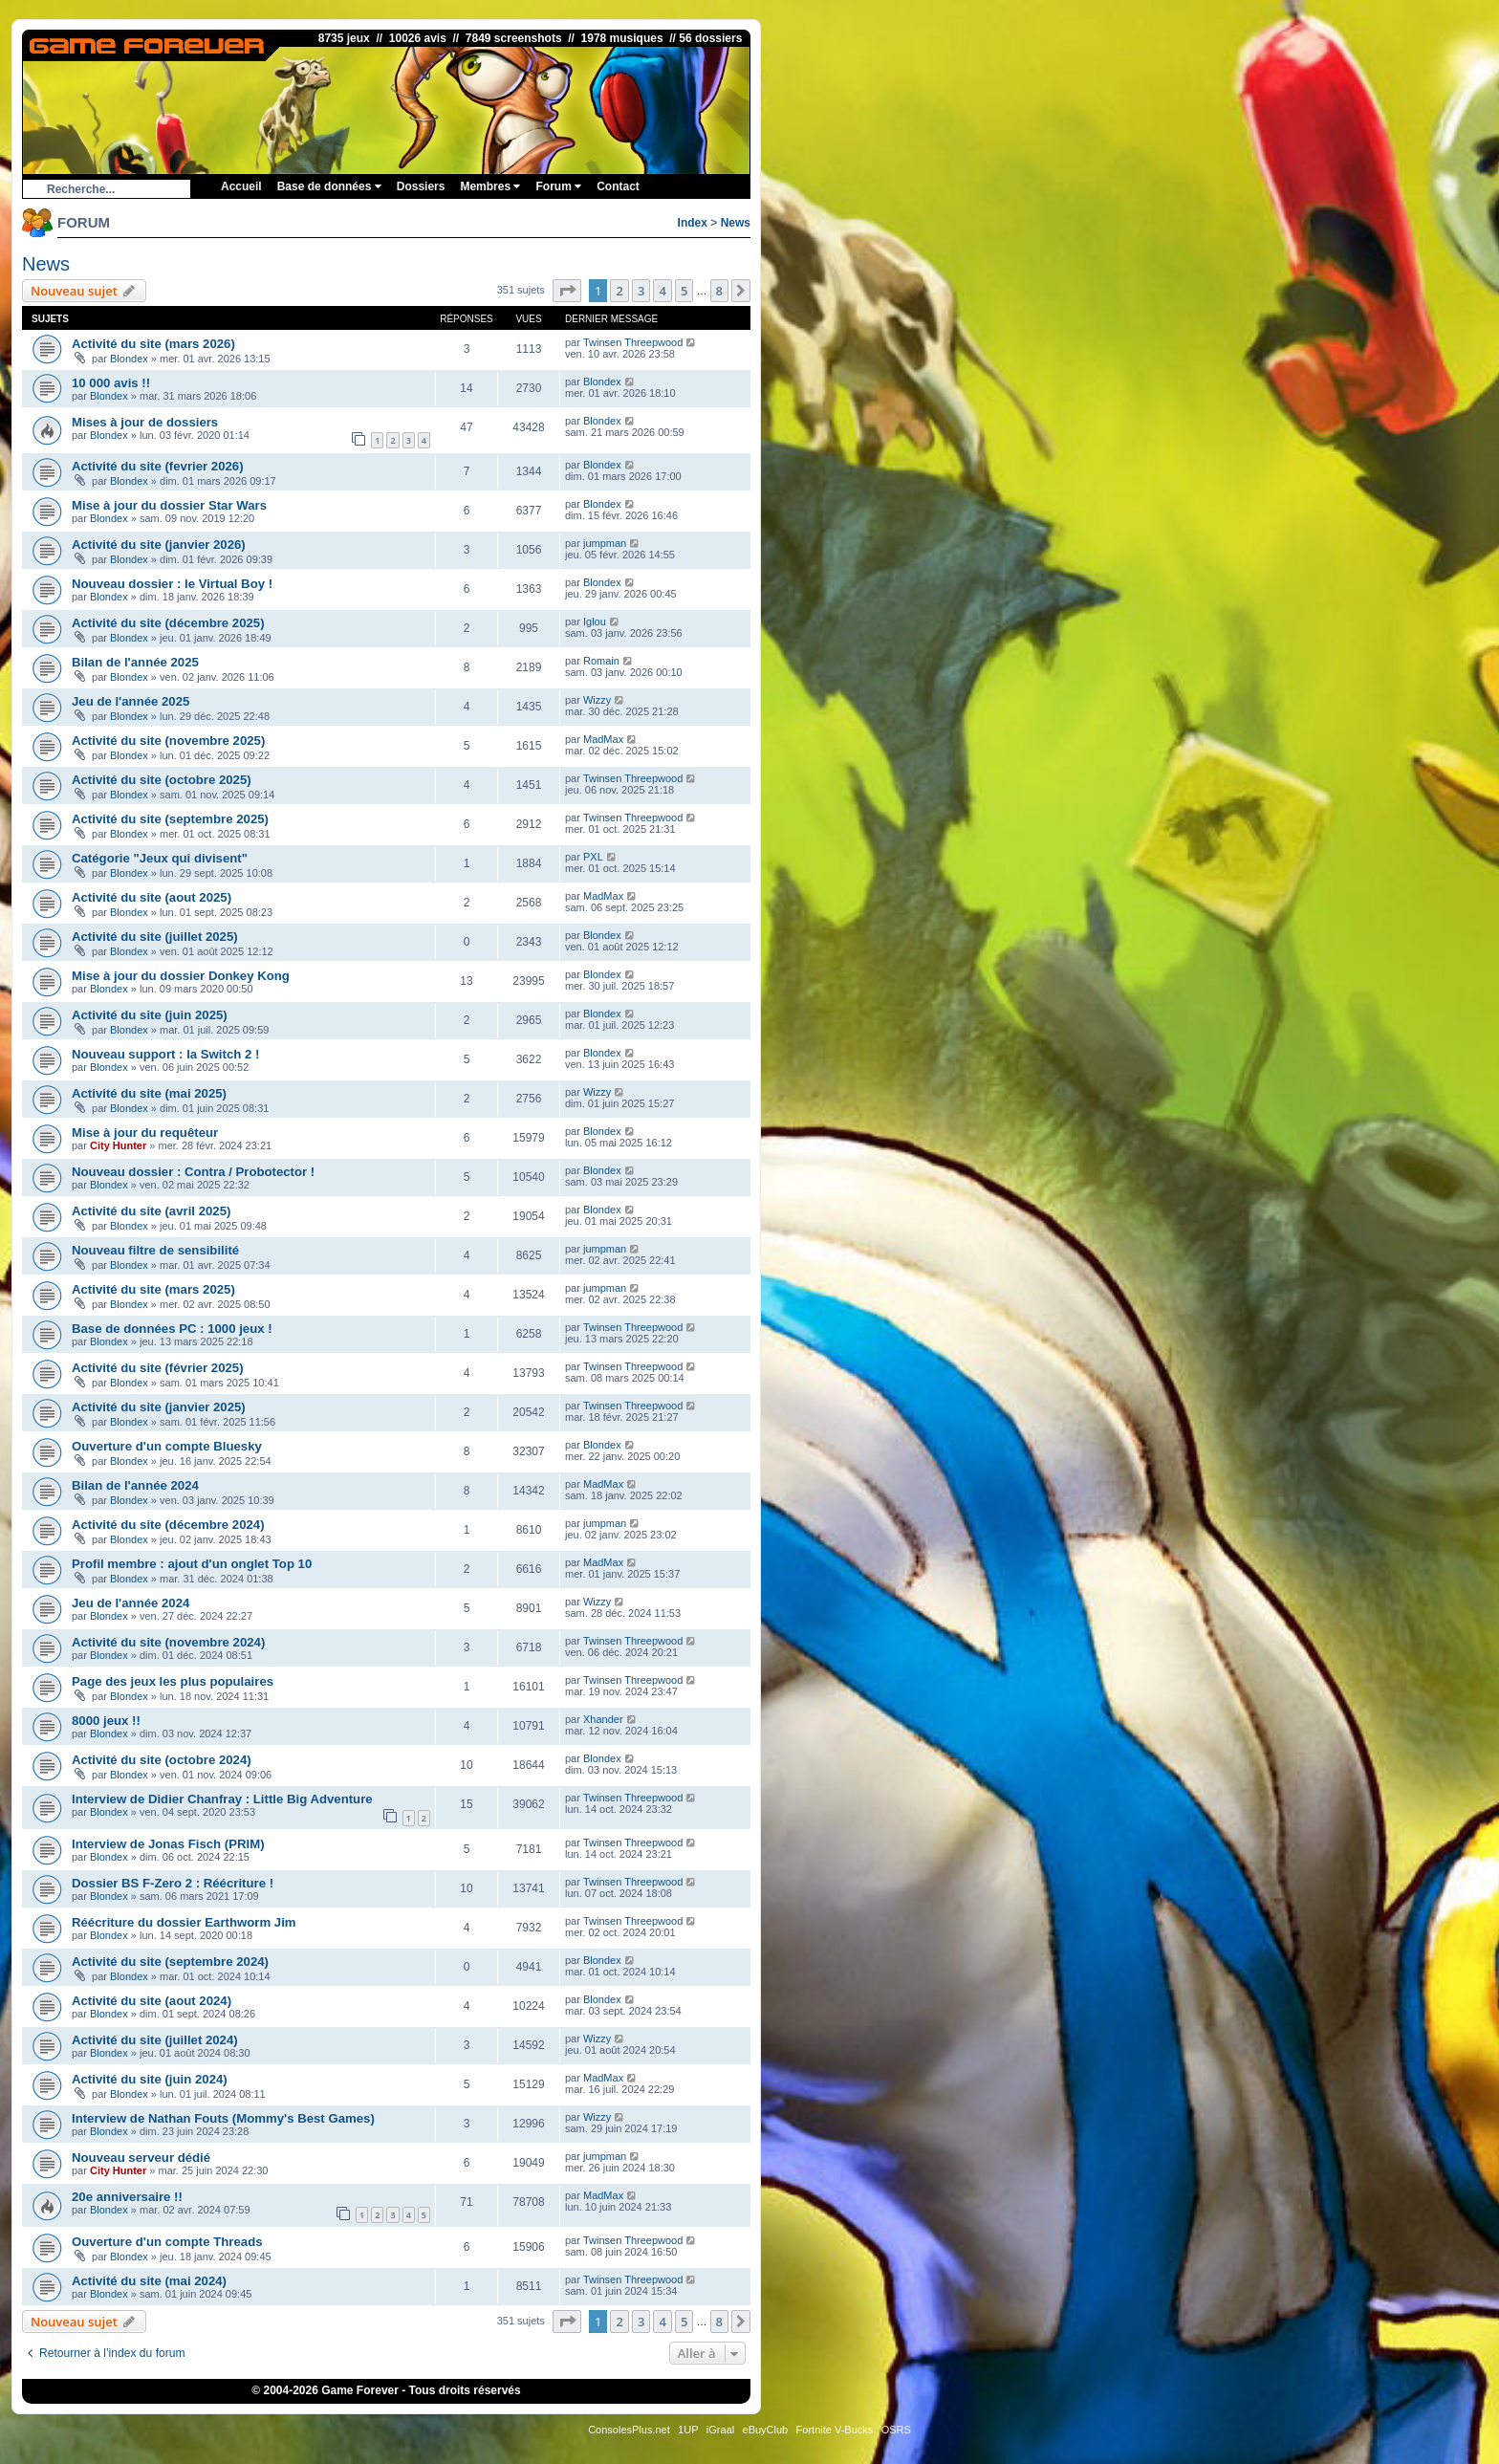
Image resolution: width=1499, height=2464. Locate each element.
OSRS (896, 2429)
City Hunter (118, 1145)
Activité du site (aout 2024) (151, 2001)
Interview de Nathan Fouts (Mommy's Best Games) (223, 2118)
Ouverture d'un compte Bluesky (167, 1446)
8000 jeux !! (106, 1720)
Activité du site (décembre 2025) (168, 623)
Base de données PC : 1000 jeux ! (172, 1328)
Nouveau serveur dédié (141, 2157)
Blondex (129, 358)
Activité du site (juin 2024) (150, 2079)
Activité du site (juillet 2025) (155, 936)
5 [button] (684, 290)
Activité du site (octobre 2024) (161, 1760)
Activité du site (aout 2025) (151, 897)
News (735, 222)
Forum (558, 186)
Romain (601, 660)
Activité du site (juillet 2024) (155, 2040)
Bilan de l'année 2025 (135, 662)
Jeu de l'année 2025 (130, 701)
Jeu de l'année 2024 (130, 1603)
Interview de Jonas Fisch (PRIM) (168, 1844)
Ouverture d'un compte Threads (167, 2242)
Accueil (241, 186)
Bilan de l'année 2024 (135, 1485)
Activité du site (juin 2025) (150, 1015)
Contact (618, 186)
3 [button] (641, 290)
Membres (490, 186)
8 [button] (719, 290)
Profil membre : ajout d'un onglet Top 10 (192, 1564)
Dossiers (421, 186)
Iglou (594, 621)
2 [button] (619, 290)
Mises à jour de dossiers (145, 422)
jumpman (604, 543)
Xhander (603, 1719)
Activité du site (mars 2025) (153, 1289)
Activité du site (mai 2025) (149, 1093)
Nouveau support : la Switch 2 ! (165, 1054)
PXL (593, 856)
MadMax (603, 739)
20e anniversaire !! (127, 2197)
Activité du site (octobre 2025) (161, 780)
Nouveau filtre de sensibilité (155, 1250)
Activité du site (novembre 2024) (168, 1642)
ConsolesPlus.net (629, 2429)
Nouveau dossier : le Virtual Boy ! (172, 584)
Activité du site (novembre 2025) (168, 740)
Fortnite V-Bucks (835, 2429)
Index (692, 222)
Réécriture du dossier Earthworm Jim (184, 1922)
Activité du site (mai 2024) (149, 2281)
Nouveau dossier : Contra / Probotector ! (193, 1172)
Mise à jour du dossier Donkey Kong (181, 976)
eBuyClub (766, 2429)
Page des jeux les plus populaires (172, 1681)
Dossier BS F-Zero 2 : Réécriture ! (172, 1883)
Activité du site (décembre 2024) (168, 1524)
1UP (688, 2429)
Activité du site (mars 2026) (153, 344)
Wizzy (597, 700)
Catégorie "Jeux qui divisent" (160, 858)
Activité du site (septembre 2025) (170, 819)
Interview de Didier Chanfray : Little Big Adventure (222, 1799)
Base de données (329, 186)
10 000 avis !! (111, 383)
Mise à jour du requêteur (145, 1132)
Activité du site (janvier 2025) (159, 1407)
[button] (567, 290)
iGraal (720, 2429)
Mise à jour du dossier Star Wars (169, 505)
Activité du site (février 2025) (158, 1368)
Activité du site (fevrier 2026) (158, 466)
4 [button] (662, 290)
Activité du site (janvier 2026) (159, 544)
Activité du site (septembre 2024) (170, 1961)
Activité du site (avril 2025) (151, 1211)
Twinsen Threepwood (633, 342)
